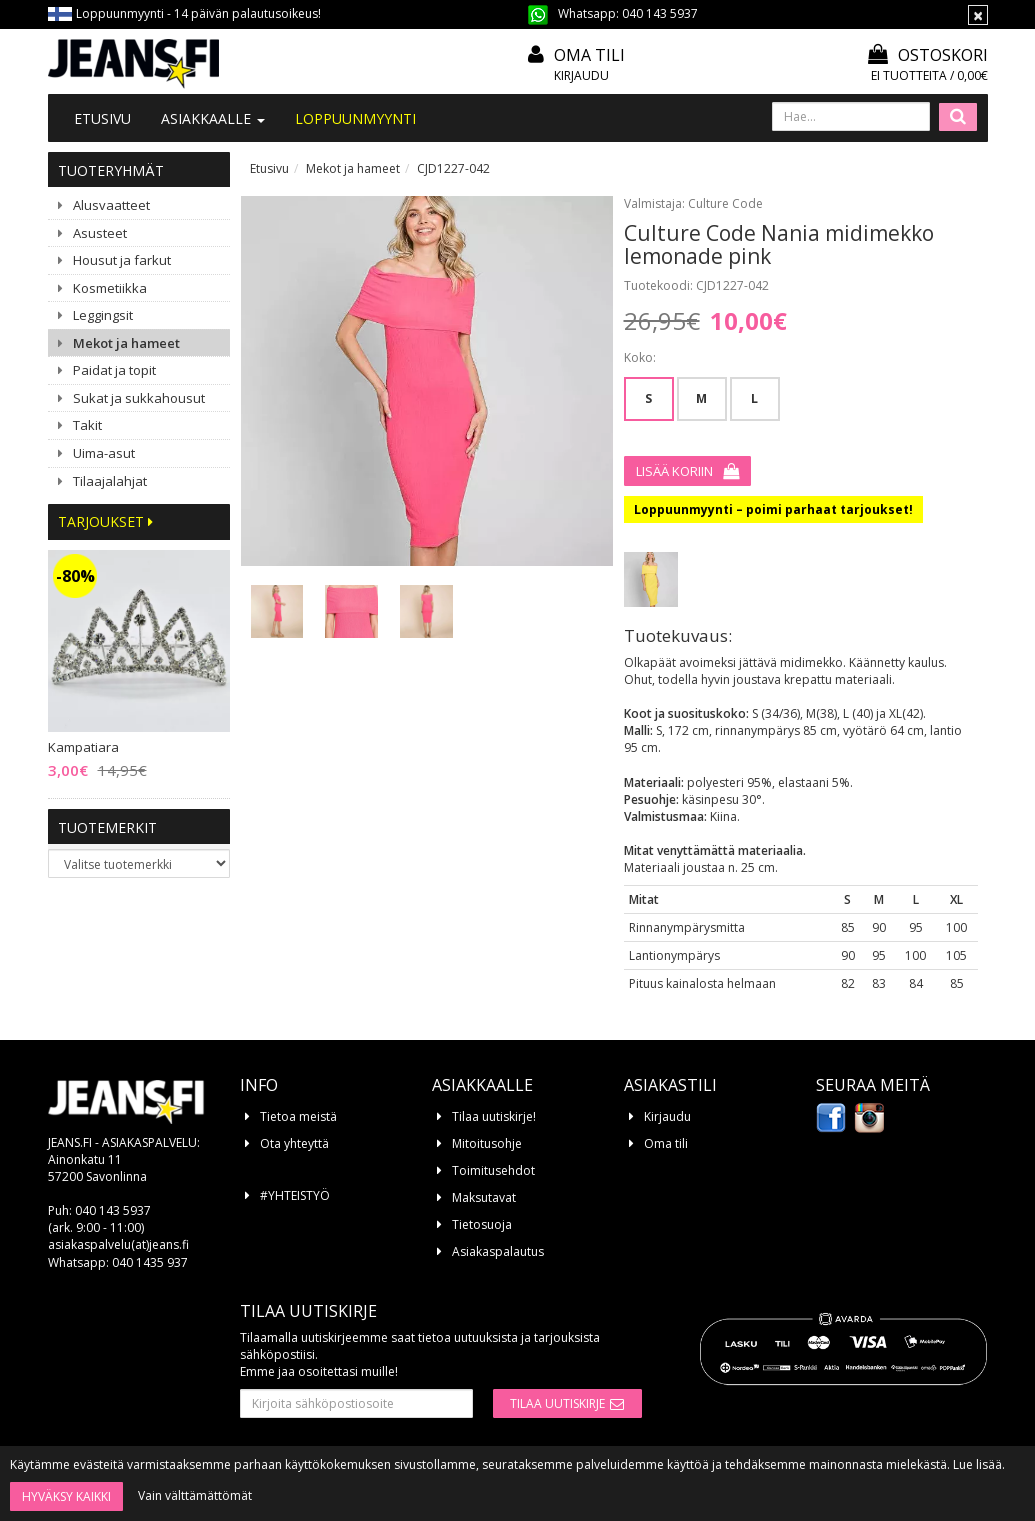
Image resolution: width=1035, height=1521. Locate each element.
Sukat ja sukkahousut (139, 398)
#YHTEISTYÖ (295, 1195)
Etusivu (102, 118)
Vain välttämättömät (195, 1495)
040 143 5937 (660, 13)
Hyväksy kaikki (66, 1496)
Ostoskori (928, 55)
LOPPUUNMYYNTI (355, 118)
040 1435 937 (150, 1262)
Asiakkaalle (213, 118)
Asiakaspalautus (498, 1251)
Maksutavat (484, 1197)
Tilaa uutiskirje (557, 1403)
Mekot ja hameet (126, 343)
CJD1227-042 (453, 168)
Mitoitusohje (487, 1143)
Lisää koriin (674, 471)
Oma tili (589, 55)
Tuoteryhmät (111, 170)
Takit (87, 425)
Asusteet (100, 233)
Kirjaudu (581, 75)
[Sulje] (978, 15)
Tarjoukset (105, 521)
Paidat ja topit (114, 370)
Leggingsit (103, 315)
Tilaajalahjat (110, 481)
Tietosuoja (482, 1224)
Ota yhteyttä (294, 1143)
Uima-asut (104, 453)
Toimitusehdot (493, 1170)
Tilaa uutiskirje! (494, 1116)
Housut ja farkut (122, 260)
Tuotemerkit (107, 827)
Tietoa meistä (298, 1116)
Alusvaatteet (111, 205)
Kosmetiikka (110, 288)
